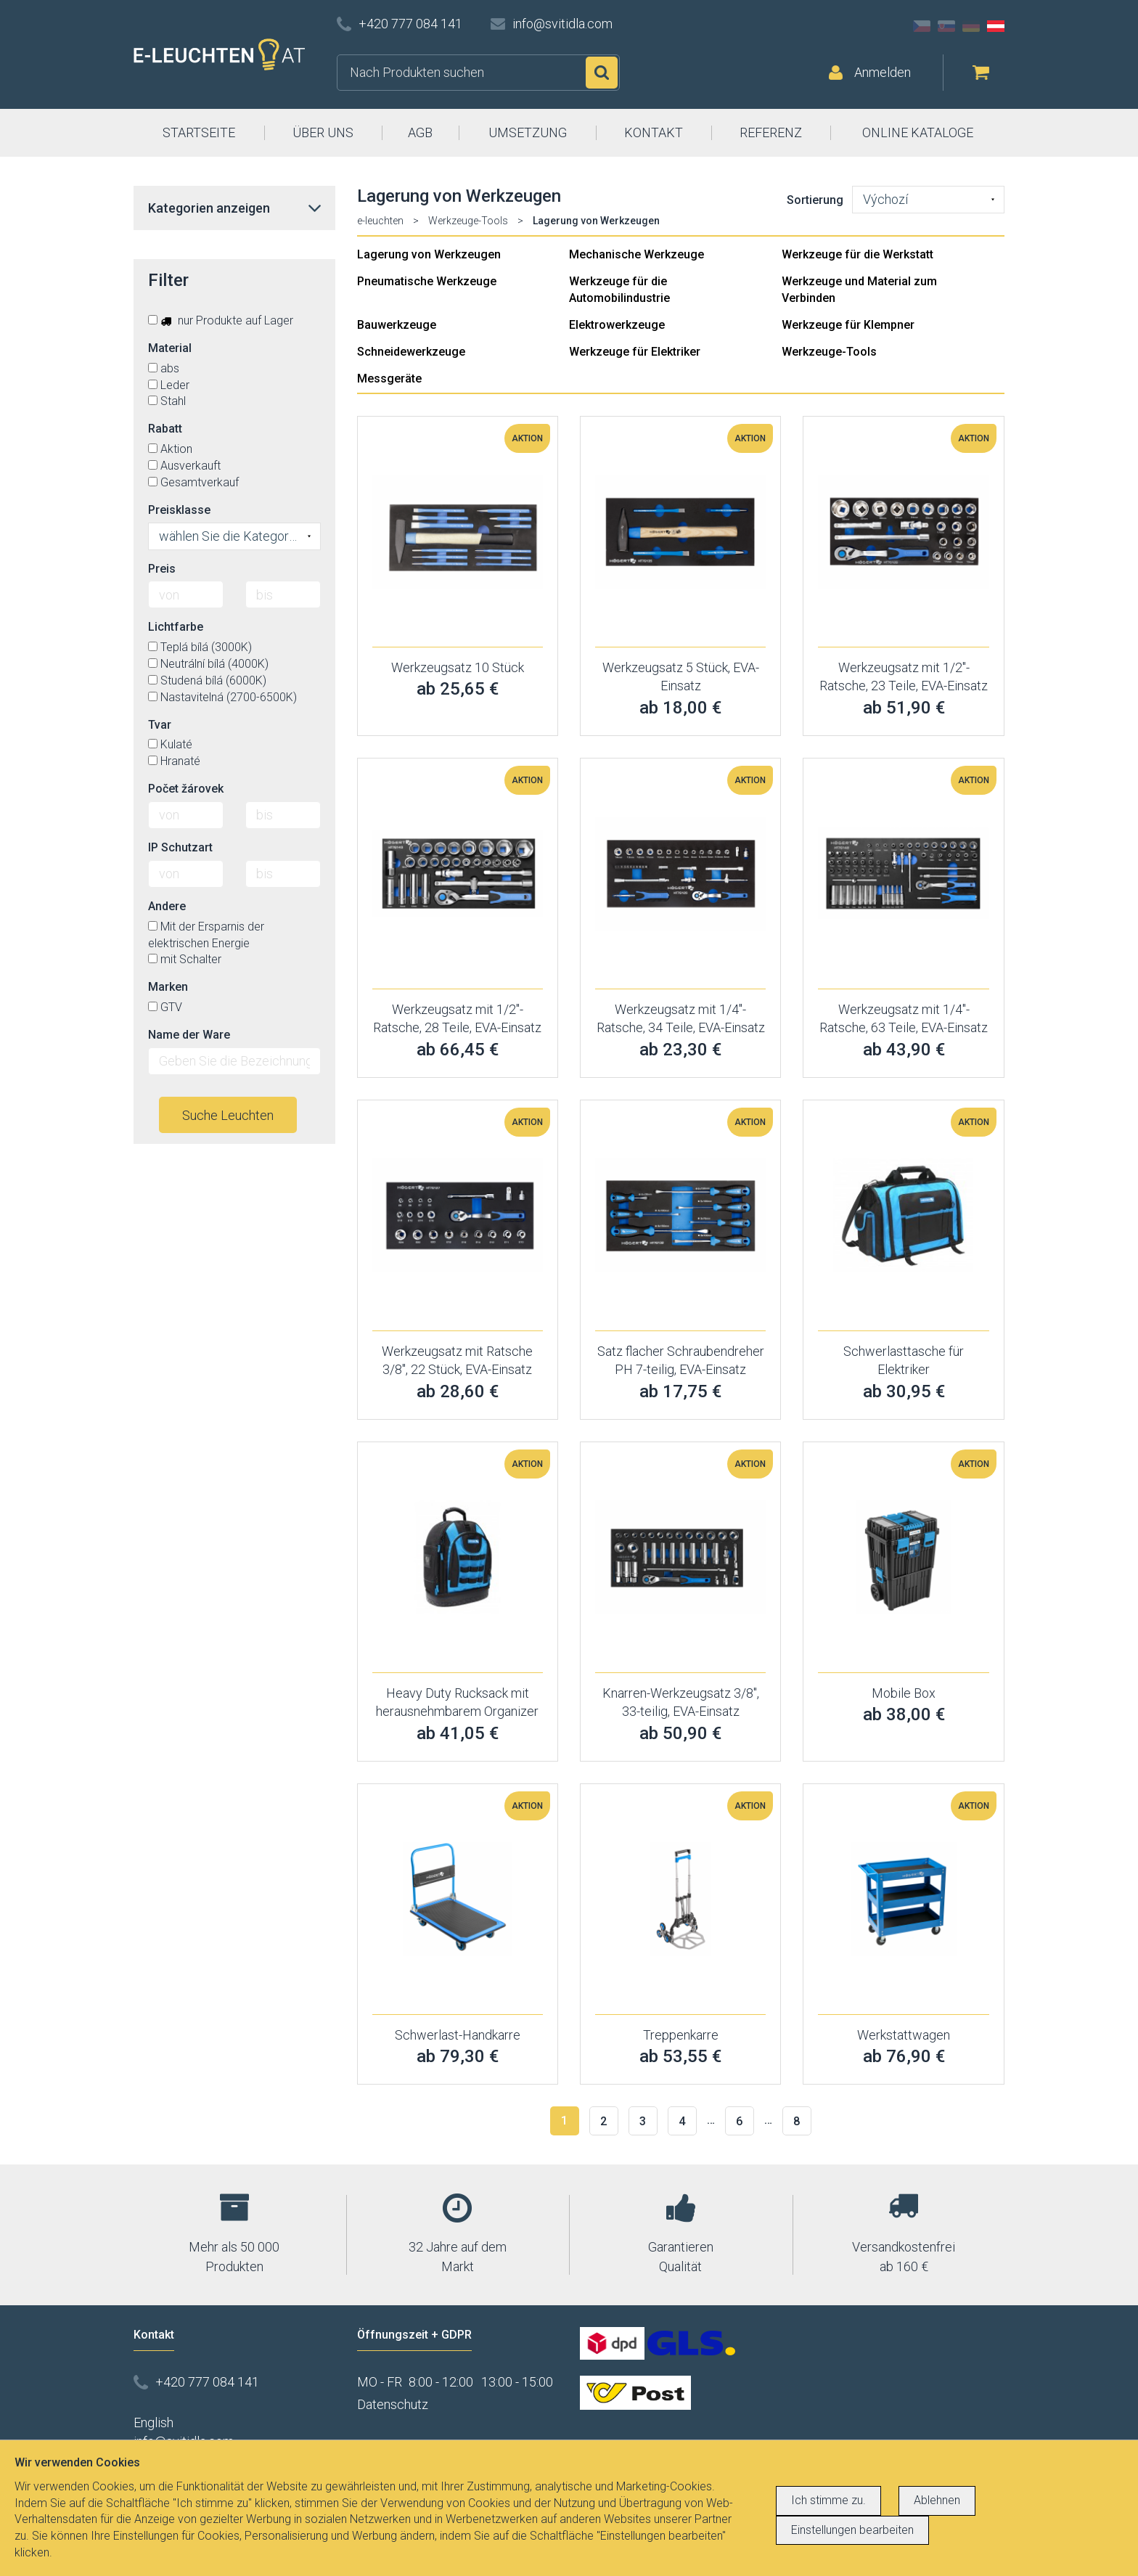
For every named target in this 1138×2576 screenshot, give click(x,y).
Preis (162, 569)
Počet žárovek (186, 789)
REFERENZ (771, 132)
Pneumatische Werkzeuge (426, 281)
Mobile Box (904, 1693)
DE (971, 26)
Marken (168, 987)
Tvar (159, 725)
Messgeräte (389, 378)
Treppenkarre (681, 2035)
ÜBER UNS (322, 132)
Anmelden (882, 72)
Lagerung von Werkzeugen (429, 254)
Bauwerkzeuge (396, 325)
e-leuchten (380, 220)
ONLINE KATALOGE (917, 132)
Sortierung (815, 200)
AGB (420, 132)
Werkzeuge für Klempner (848, 325)
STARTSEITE (199, 132)
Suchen (602, 73)
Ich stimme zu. (828, 2500)
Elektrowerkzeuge (617, 325)
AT (995, 26)
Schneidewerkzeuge (411, 352)
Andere (167, 906)
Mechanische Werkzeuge (636, 254)
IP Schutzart (180, 847)
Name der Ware (189, 1035)
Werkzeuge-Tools (468, 220)
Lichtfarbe (175, 627)
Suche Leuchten (228, 1115)
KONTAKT (653, 132)
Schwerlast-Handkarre (457, 2035)
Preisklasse (179, 510)
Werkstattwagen (903, 2035)
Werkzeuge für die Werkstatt (857, 254)
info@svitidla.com (562, 23)
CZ (921, 26)
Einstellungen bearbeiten (852, 2530)
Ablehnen (937, 2500)
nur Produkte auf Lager (220, 320)
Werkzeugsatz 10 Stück (457, 667)
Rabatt (165, 429)
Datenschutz (392, 2404)
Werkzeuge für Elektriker (634, 352)
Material (170, 348)
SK (946, 26)
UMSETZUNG (527, 132)
